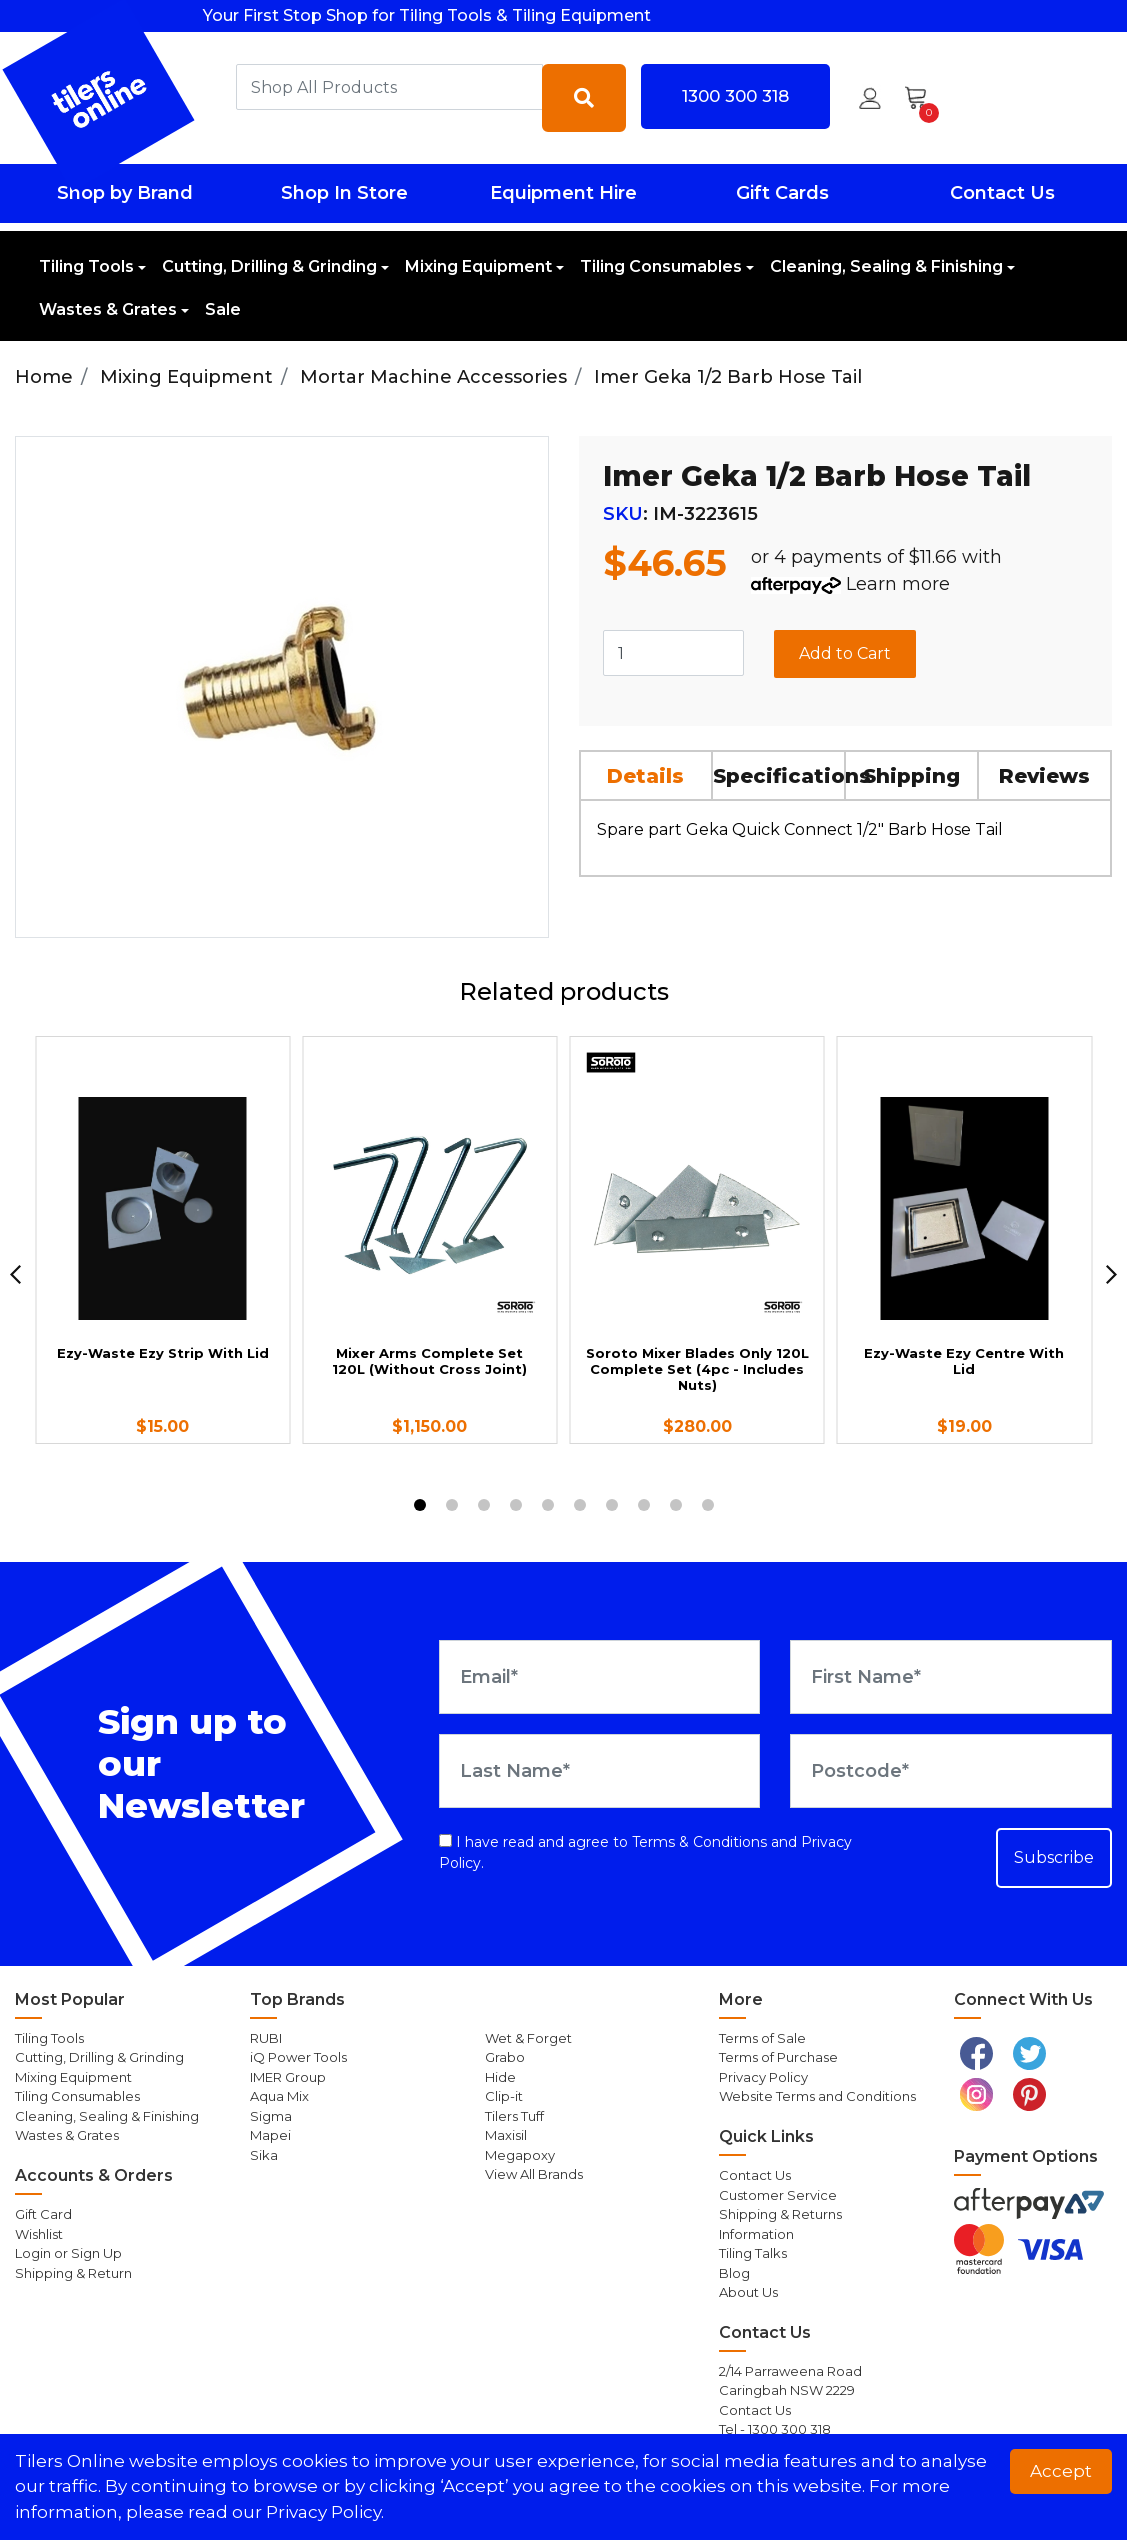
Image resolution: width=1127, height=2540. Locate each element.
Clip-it (504, 2096)
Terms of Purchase (778, 2057)
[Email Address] (600, 1677)
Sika (264, 2155)
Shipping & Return (73, 2273)
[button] (870, 98)
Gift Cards (782, 193)
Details (645, 776)
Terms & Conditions (699, 1842)
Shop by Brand (125, 193)
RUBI (266, 2038)
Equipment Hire (563, 193)
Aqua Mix (279, 2096)
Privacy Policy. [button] (325, 2512)
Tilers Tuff (514, 2116)
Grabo (505, 2057)
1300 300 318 (735, 96)
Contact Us (1002, 193)
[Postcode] (951, 1771)
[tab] (647, 775)
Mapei (270, 2135)
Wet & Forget (528, 2038)
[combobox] (389, 87)
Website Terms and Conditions (817, 2096)
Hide (500, 2077)
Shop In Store (344, 193)
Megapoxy (520, 2155)
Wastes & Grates (108, 309)
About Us (748, 2292)
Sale (223, 309)
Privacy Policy (763, 2077)
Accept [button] (1061, 2471)
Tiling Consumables (661, 266)
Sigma (271, 2116)
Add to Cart (845, 653)
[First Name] (951, 1677)
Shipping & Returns (780, 2214)
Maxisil (506, 2135)
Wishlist (39, 2234)
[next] (1111, 1275)
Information (756, 2234)
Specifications (779, 776)
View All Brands (534, 2174)
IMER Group (288, 2077)
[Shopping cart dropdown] (922, 98)
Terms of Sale (762, 2038)
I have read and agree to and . (645, 1852)
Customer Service (778, 2195)
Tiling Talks (753, 2253)
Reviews (1044, 776)
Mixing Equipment (478, 266)
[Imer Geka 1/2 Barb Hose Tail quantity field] (674, 653)
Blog (734, 2273)
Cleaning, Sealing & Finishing (886, 266)
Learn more (898, 584)
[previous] (15, 1275)
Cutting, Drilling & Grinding (269, 266)
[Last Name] (600, 1771)
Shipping (911, 776)
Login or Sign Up (68, 2253)
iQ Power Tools (298, 2057)
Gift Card (43, 2214)
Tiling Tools (86, 266)
